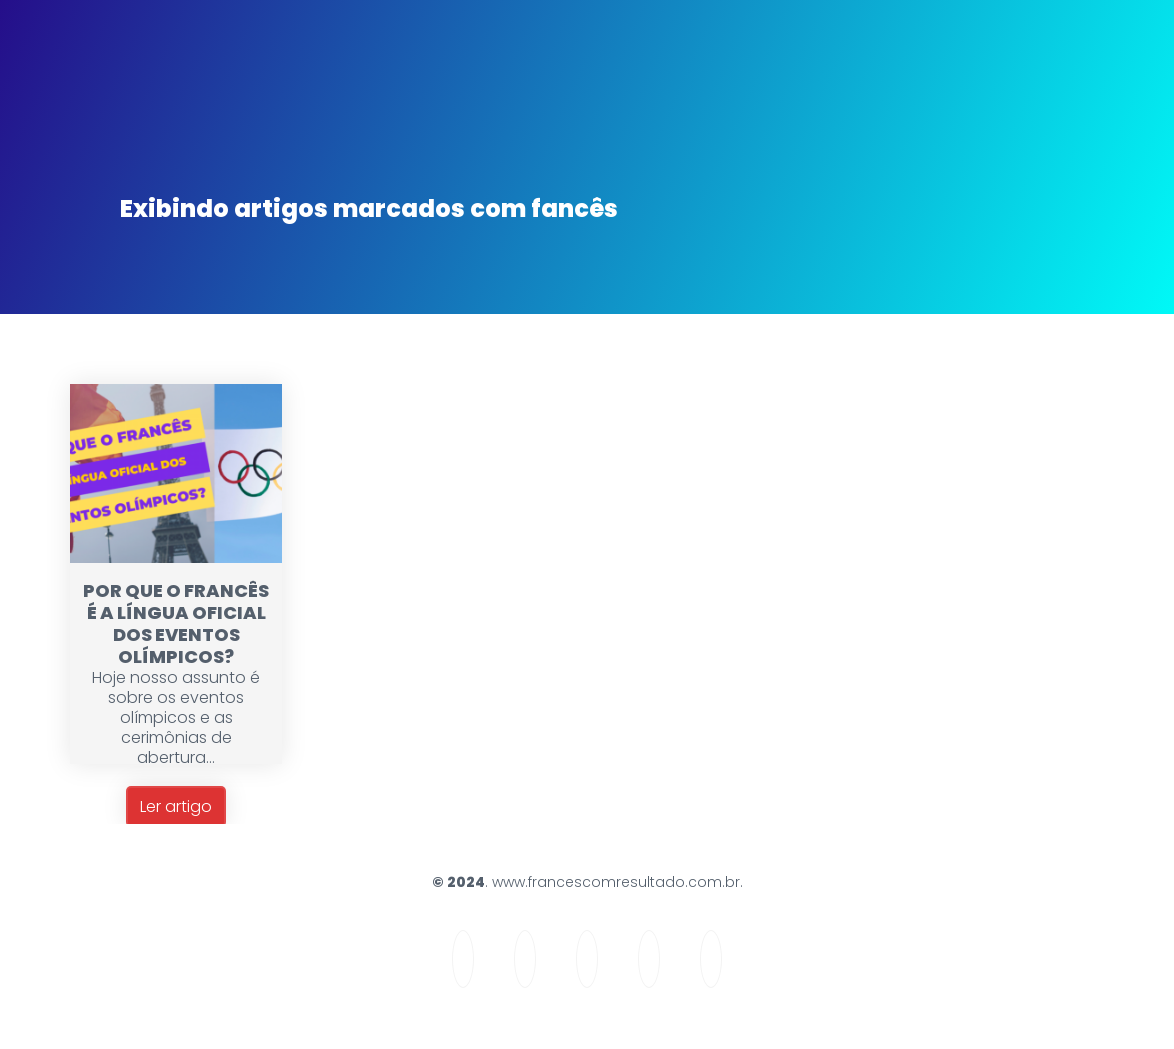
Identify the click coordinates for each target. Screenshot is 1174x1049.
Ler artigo (176, 806)
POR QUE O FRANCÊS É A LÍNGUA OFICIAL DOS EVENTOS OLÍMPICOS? (176, 623)
